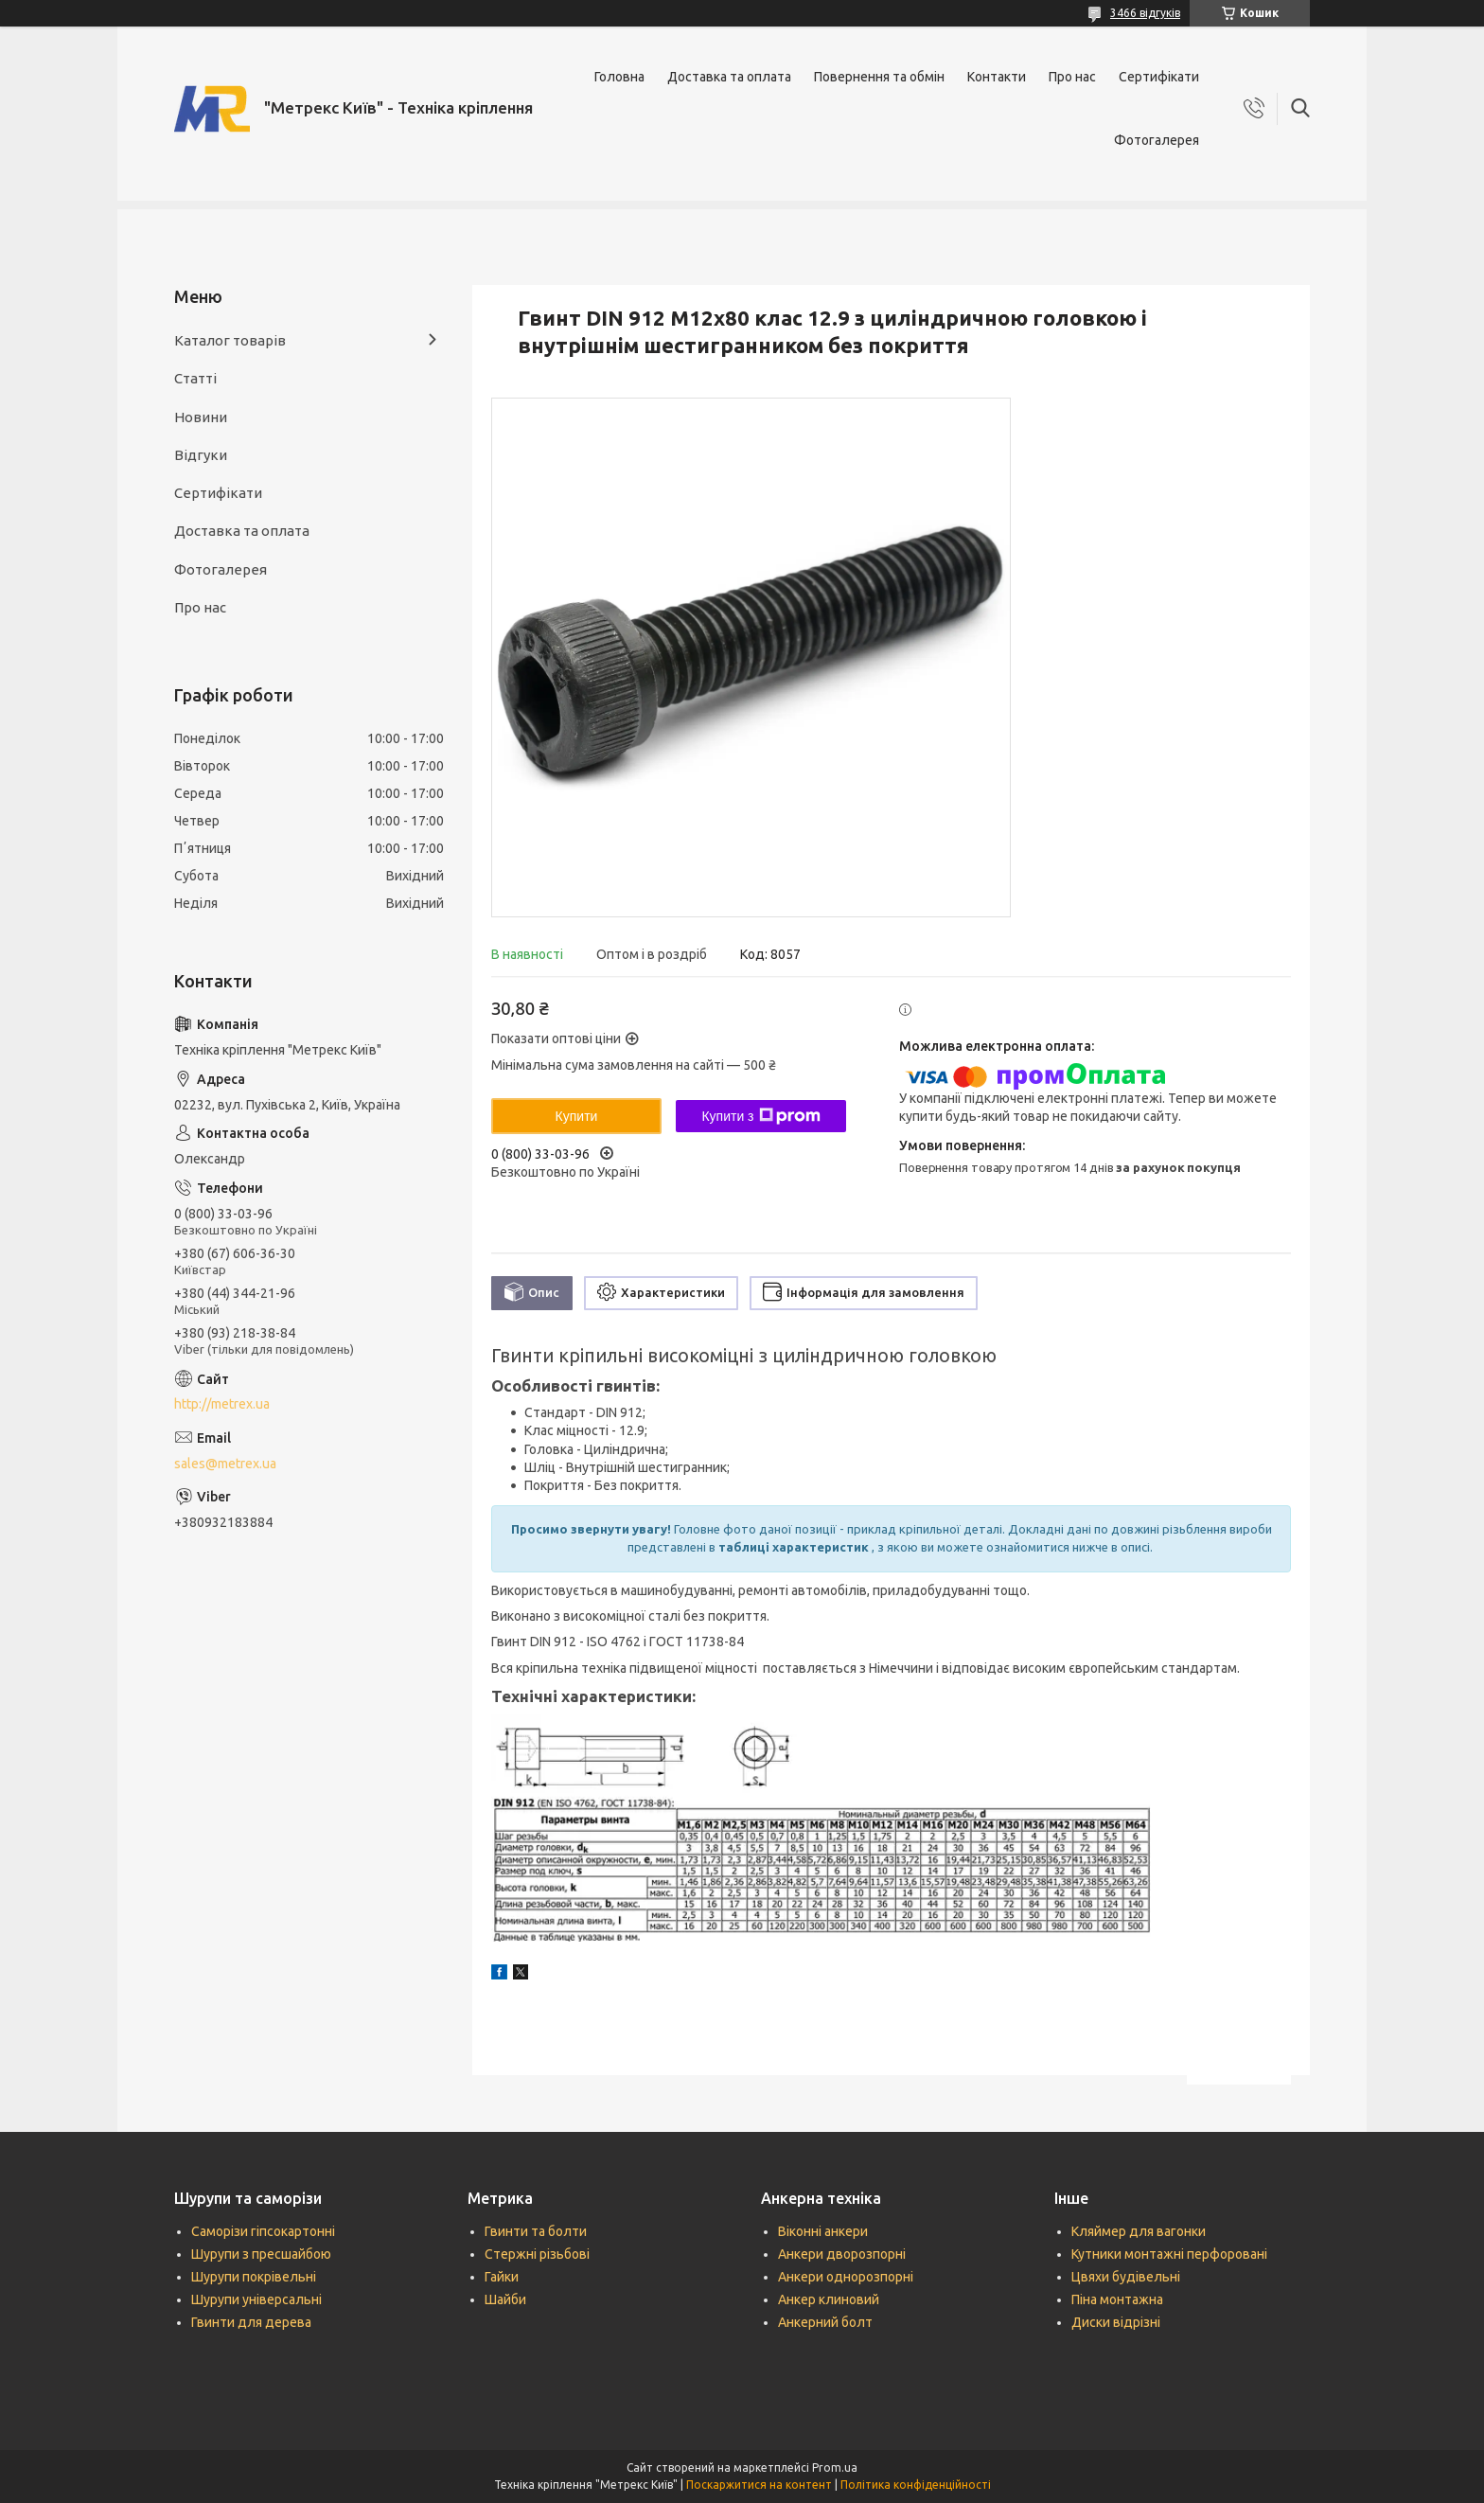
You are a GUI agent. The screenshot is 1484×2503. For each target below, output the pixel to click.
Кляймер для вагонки (1138, 2231)
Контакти (996, 76)
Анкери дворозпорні (842, 2254)
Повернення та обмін (879, 76)
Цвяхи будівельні (1125, 2276)
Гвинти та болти (536, 2231)
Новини (200, 417)
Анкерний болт (825, 2322)
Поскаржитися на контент (759, 2484)
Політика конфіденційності (915, 2484)
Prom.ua (834, 2467)
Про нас (1072, 76)
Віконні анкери (823, 2231)
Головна (619, 76)
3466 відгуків (1145, 13)
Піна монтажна (1117, 2299)
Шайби (505, 2299)
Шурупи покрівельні (253, 2276)
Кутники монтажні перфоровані (1169, 2254)
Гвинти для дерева (251, 2322)
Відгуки (200, 455)
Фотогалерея (1156, 140)
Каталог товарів (230, 340)
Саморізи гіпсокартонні (263, 2231)
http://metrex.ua (222, 1403)
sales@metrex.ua (225, 1463)
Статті (195, 378)
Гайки (502, 2276)
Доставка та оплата (729, 76)
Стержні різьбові (537, 2254)
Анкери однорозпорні (845, 2276)
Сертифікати (1159, 76)
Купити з (760, 1116)
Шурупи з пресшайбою (261, 2254)
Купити (577, 1116)
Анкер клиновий (828, 2299)
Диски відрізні (1115, 2322)
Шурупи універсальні (256, 2299)
